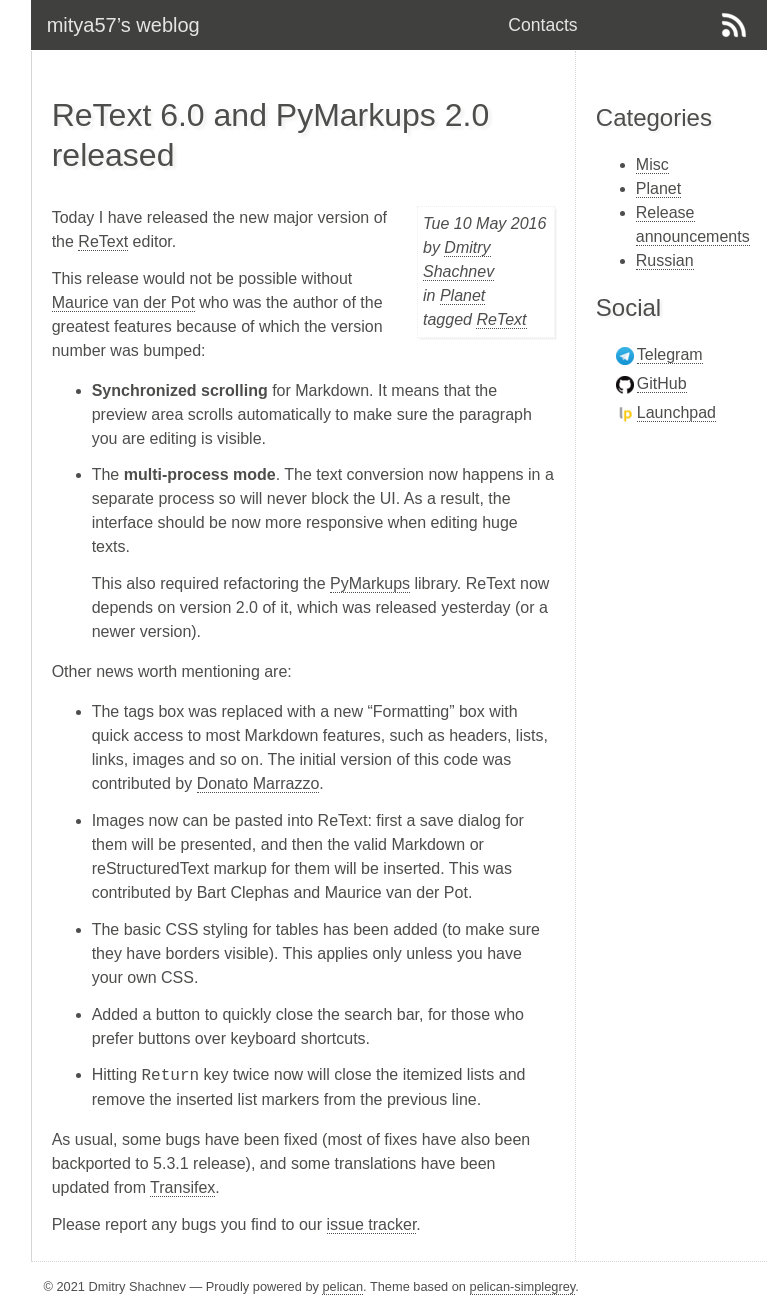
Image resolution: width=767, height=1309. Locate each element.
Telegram (670, 354)
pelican (342, 1286)
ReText (501, 319)
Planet (462, 295)
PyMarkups (370, 583)
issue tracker (372, 1224)
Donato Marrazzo (258, 783)
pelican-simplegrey (523, 1286)
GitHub (662, 383)
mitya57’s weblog (123, 25)
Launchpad (676, 412)
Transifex (182, 1187)
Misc (652, 164)
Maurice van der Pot (123, 302)
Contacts (542, 25)
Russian (665, 260)
